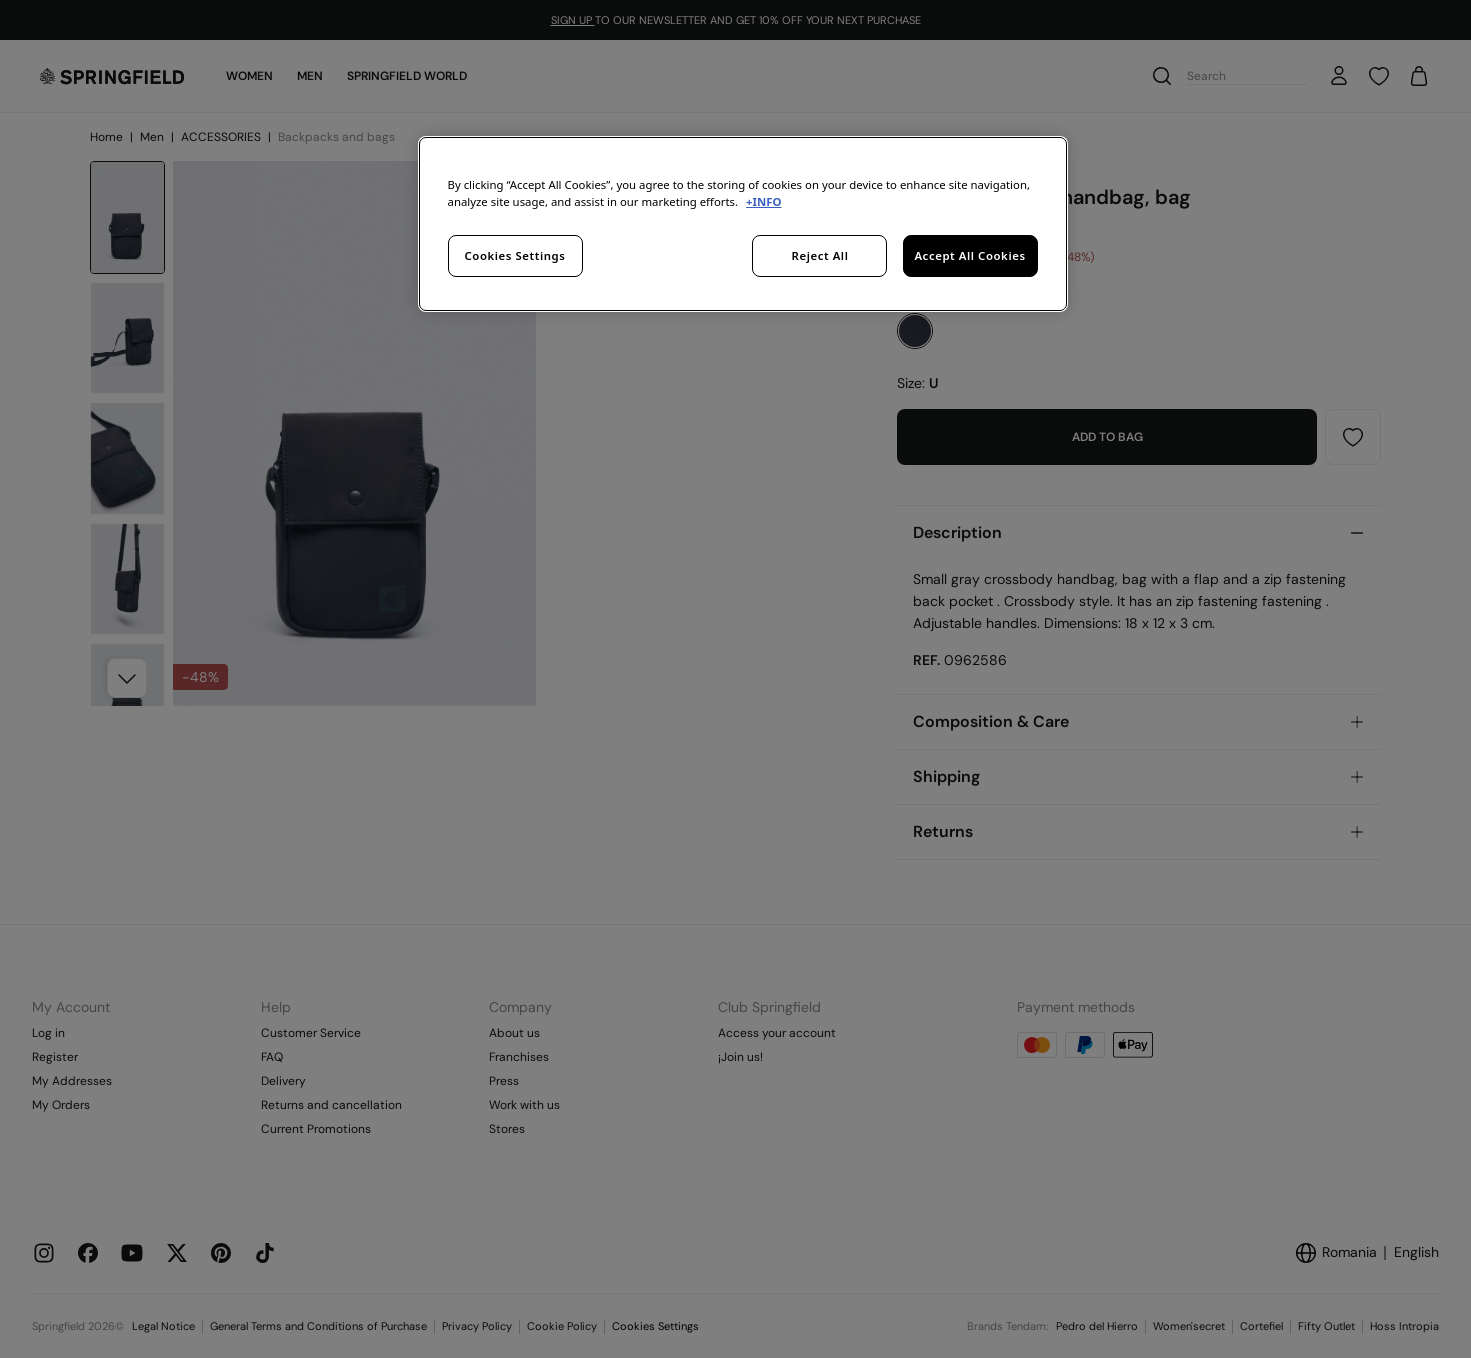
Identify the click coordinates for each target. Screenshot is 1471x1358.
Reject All (820, 255)
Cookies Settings (515, 255)
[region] (743, 224)
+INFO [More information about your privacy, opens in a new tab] (763, 201)
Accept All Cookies (969, 255)
